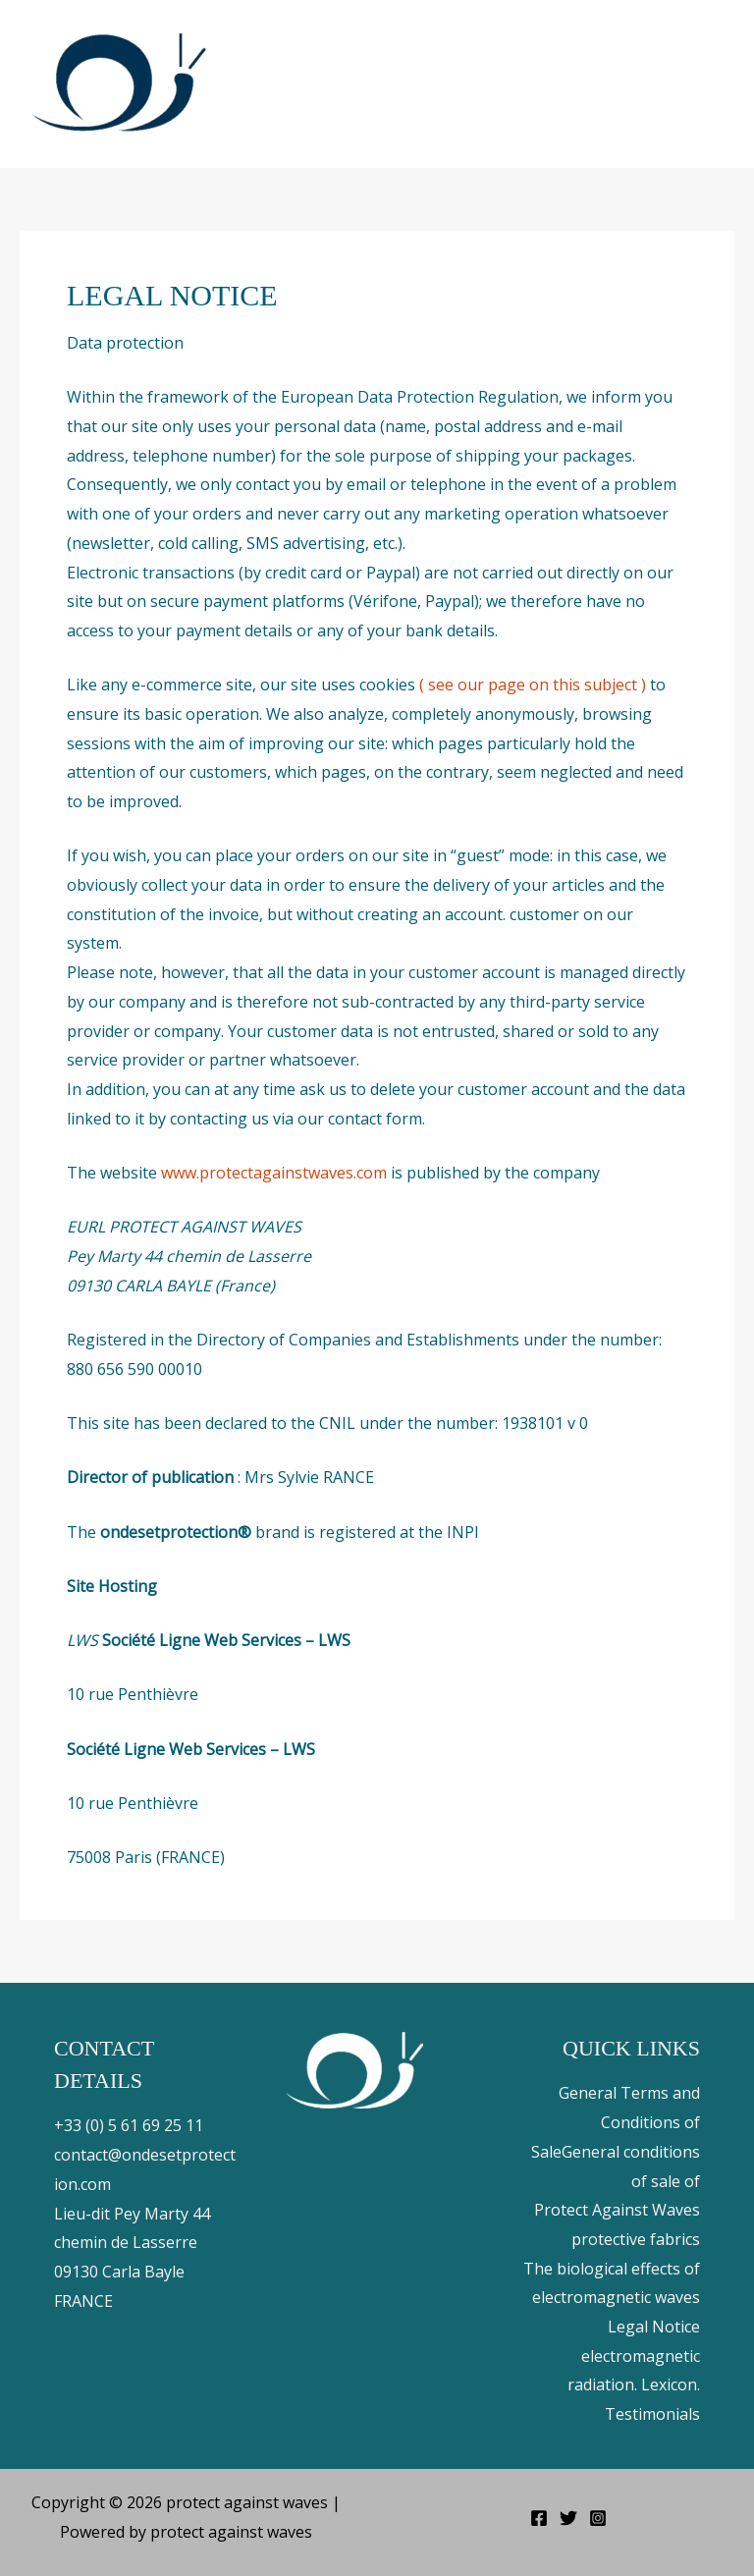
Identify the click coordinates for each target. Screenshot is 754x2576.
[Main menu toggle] (713, 83)
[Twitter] (568, 2518)
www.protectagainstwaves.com (274, 1172)
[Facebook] (539, 2518)
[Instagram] (598, 2518)
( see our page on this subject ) (532, 684)
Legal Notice (654, 2326)
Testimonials (652, 2414)
